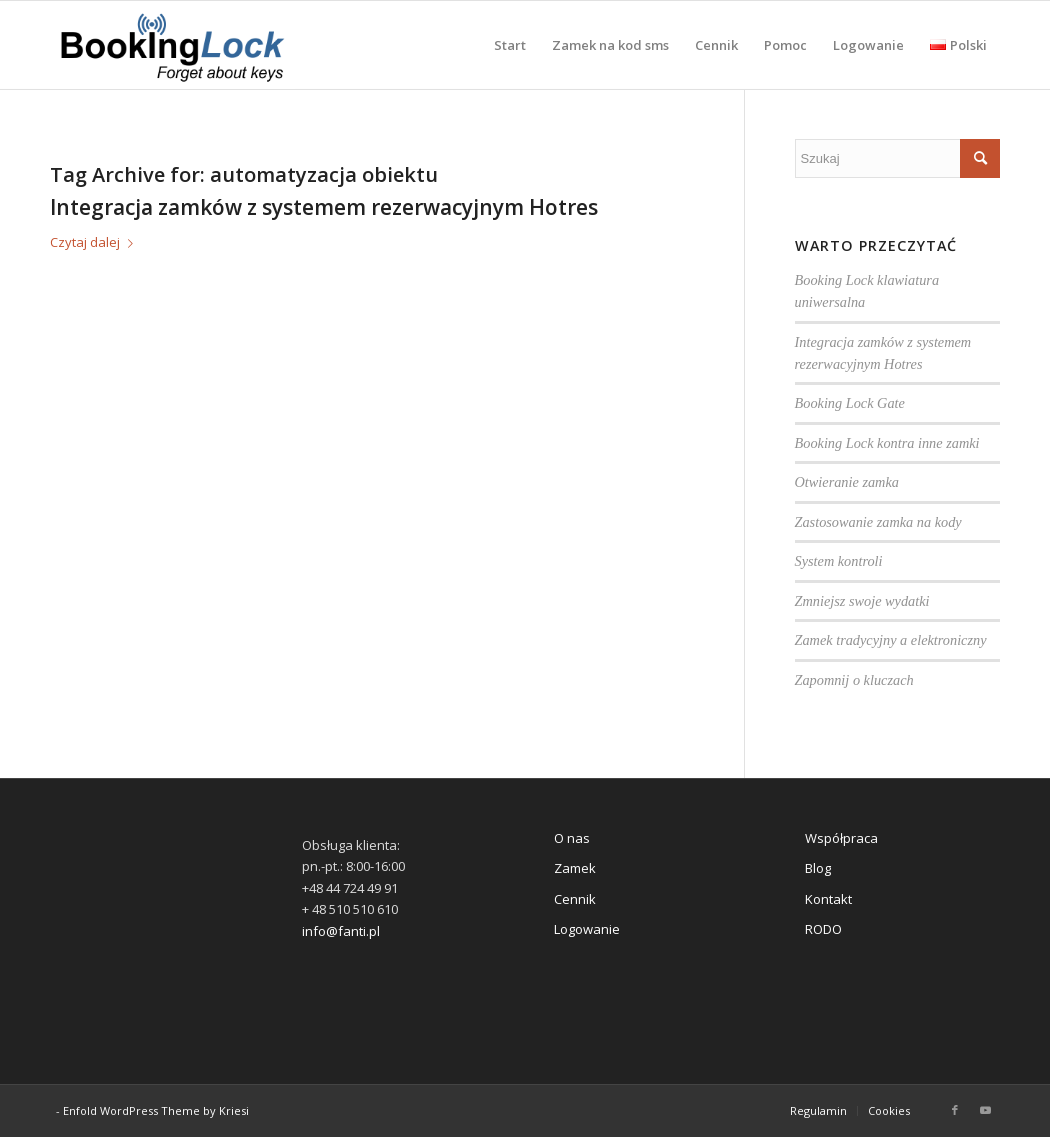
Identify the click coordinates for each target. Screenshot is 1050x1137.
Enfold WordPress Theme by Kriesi (156, 1110)
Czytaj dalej (95, 242)
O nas (572, 838)
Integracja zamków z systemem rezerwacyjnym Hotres (324, 207)
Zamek (575, 868)
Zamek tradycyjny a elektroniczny (891, 640)
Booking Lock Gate (850, 403)
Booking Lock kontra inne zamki (887, 443)
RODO (823, 929)
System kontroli (839, 561)
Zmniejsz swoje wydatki (862, 601)
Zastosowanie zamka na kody (878, 522)
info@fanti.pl (341, 931)
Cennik (575, 899)
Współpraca (841, 838)
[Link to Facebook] (955, 1110)
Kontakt (828, 899)
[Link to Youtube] (985, 1110)
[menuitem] (510, 45)
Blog (818, 868)
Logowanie (587, 929)
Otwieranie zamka (847, 482)
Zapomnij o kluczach (854, 680)
